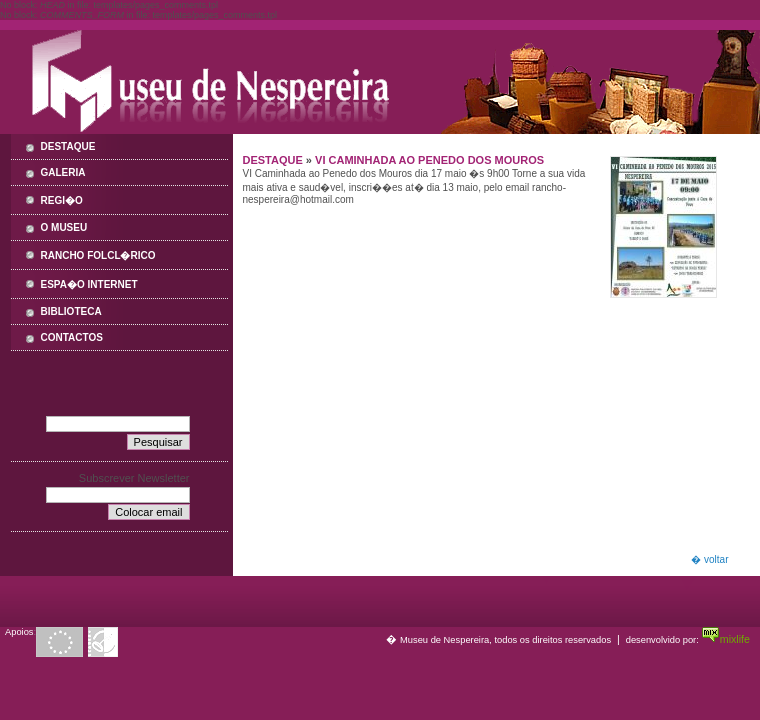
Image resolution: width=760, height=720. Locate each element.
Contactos (72, 337)
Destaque (68, 146)
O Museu (64, 227)
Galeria (63, 172)
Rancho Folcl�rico (98, 255)
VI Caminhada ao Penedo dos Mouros (429, 160)
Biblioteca (71, 311)
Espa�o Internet (89, 284)
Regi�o (62, 200)
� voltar (709, 559)
